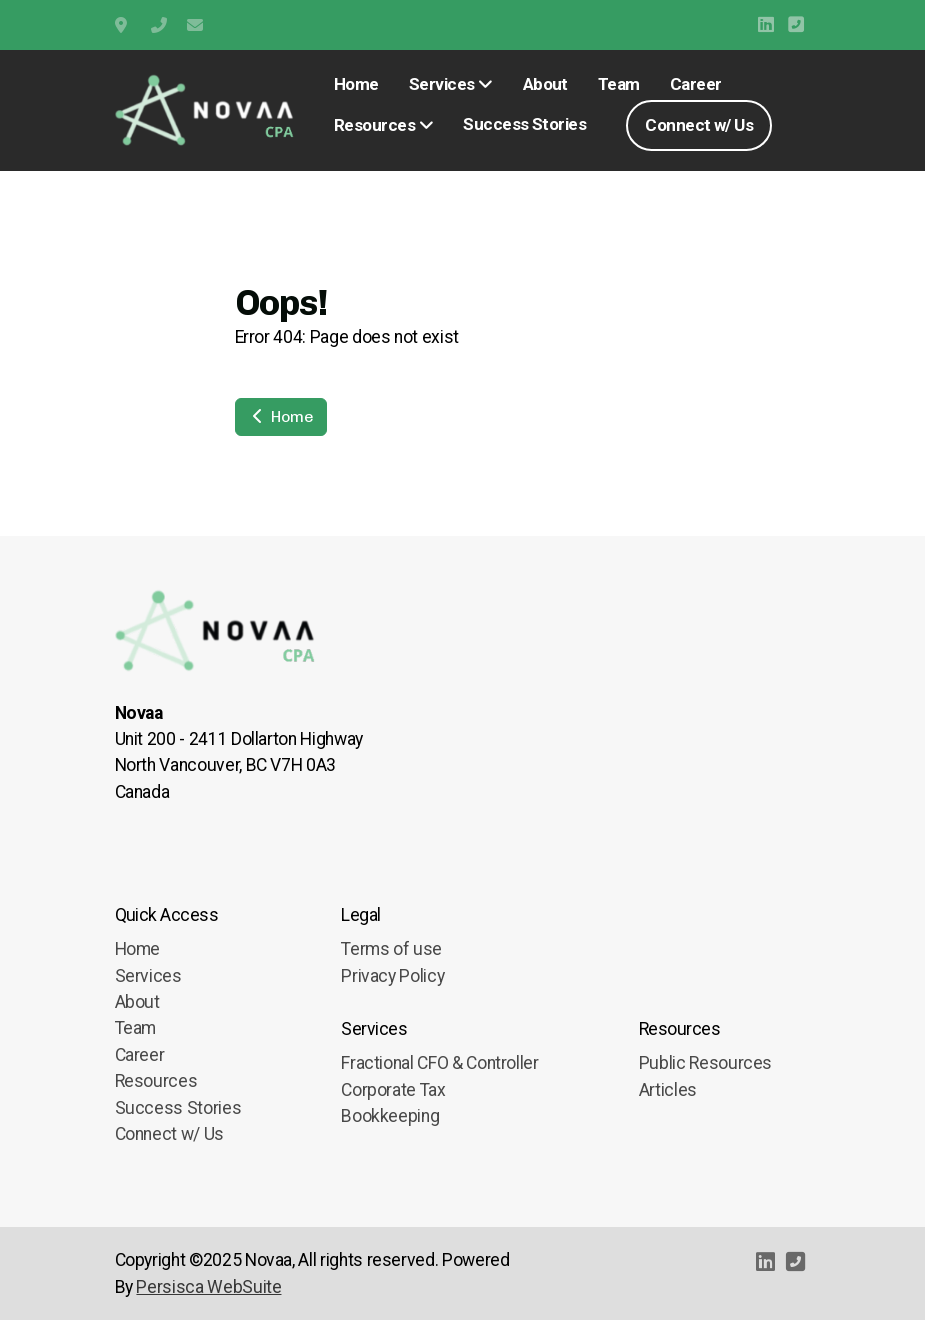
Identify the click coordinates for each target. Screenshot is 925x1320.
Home (281, 416)
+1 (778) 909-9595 (159, 25)
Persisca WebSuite (208, 1287)
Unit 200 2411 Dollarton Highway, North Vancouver (123, 25)
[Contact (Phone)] (796, 25)
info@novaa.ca (195, 25)
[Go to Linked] (766, 25)
